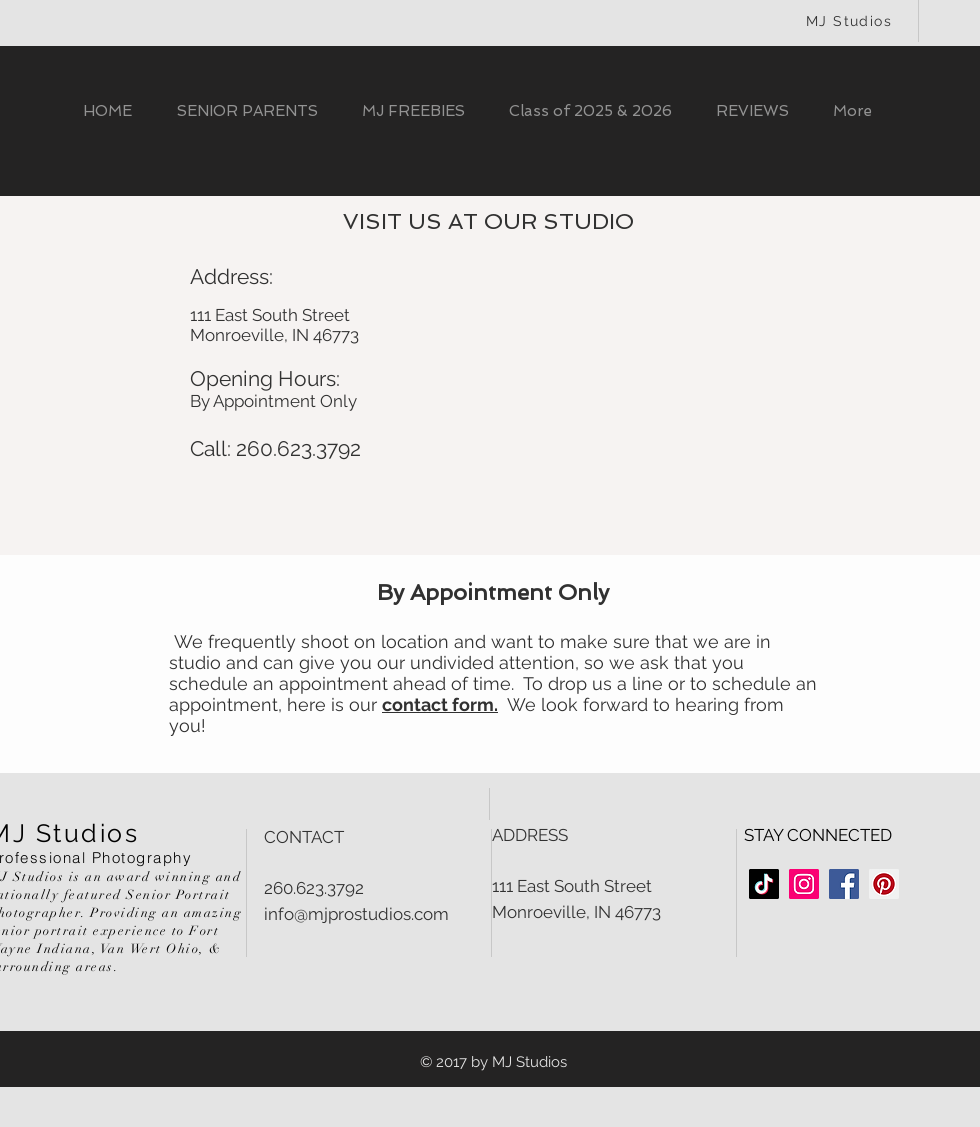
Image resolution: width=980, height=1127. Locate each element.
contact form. (440, 704)
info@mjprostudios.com (356, 914)
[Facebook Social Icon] (844, 884)
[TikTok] (764, 884)
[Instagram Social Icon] (804, 884)
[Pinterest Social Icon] (884, 884)
